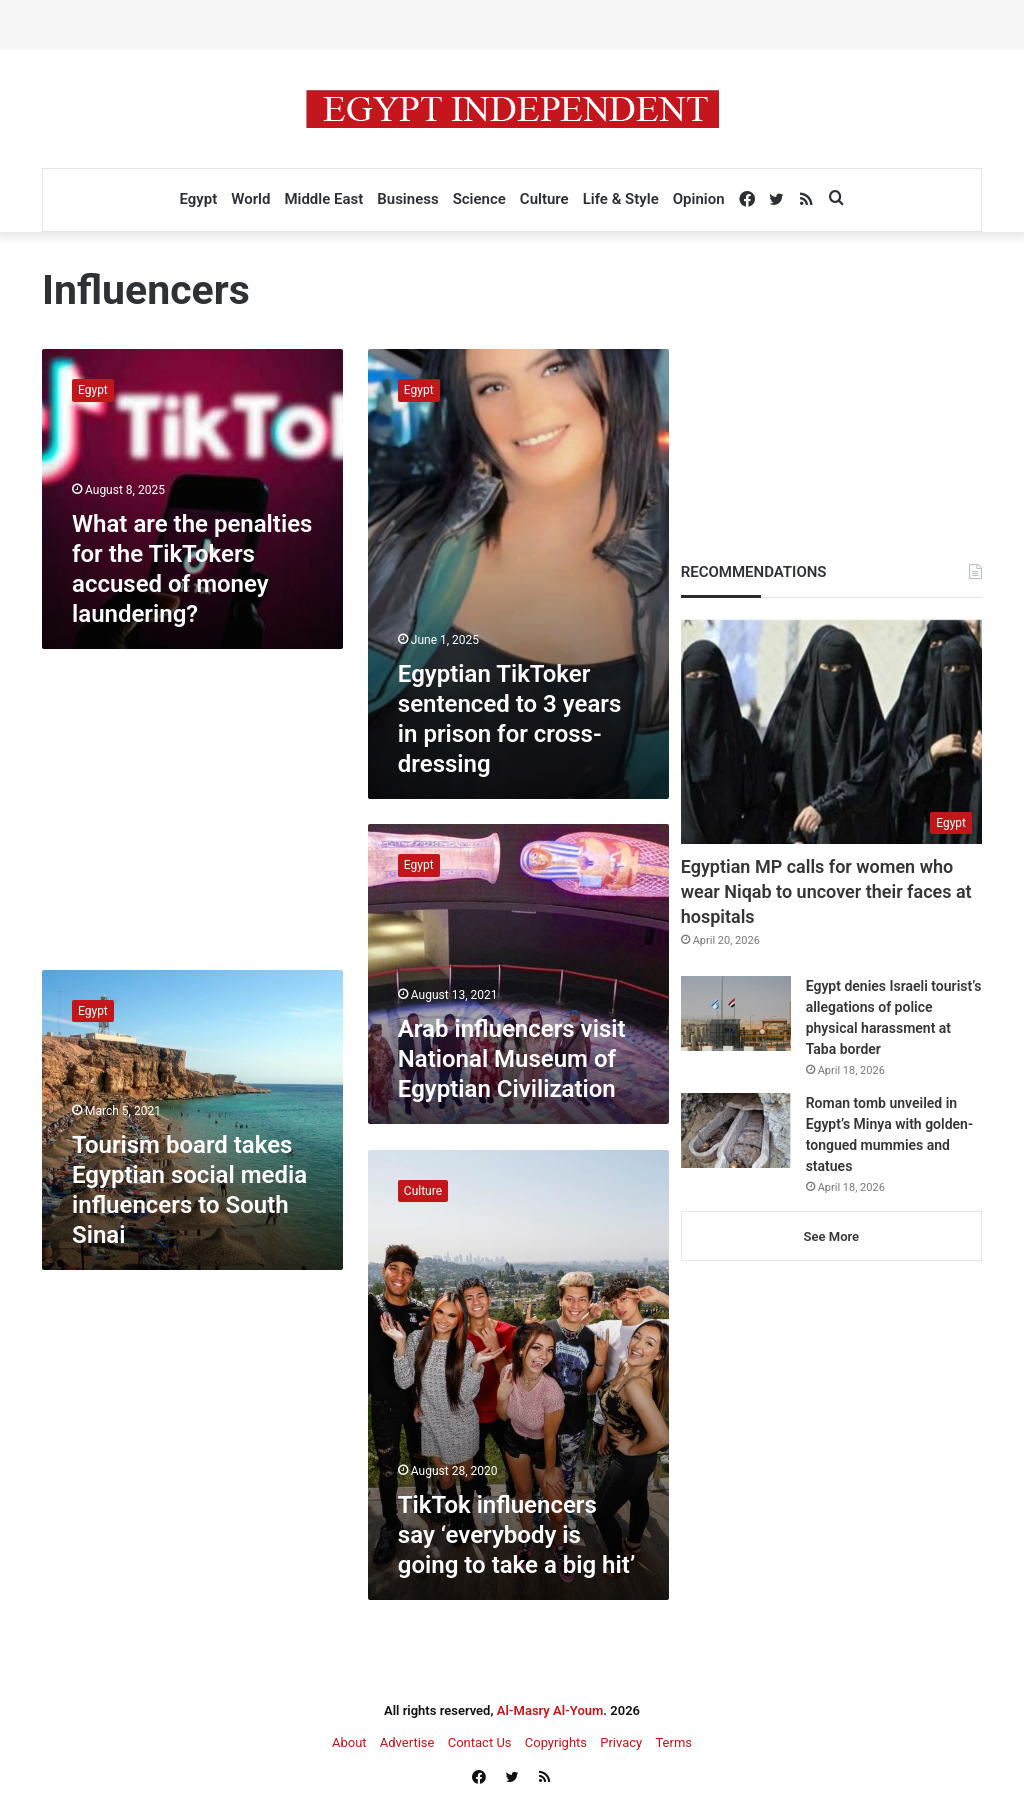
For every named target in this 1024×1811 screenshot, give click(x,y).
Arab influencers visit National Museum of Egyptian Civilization (512, 1059)
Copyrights (556, 1742)
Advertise (407, 1742)
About (349, 1742)
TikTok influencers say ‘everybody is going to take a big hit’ (516, 1535)
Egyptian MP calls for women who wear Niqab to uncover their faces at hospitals (826, 891)
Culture (544, 199)
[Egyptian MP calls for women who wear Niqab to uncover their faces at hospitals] (831, 731)
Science (479, 199)
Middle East (323, 199)
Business (407, 199)
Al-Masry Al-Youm (550, 1710)
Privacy (621, 1742)
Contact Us (480, 1742)
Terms (673, 1742)
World (250, 199)
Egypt (198, 199)
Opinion (699, 199)
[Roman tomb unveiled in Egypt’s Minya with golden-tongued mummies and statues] (736, 1130)
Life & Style (621, 199)
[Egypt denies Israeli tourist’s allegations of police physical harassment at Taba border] (736, 1013)
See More (831, 1236)
